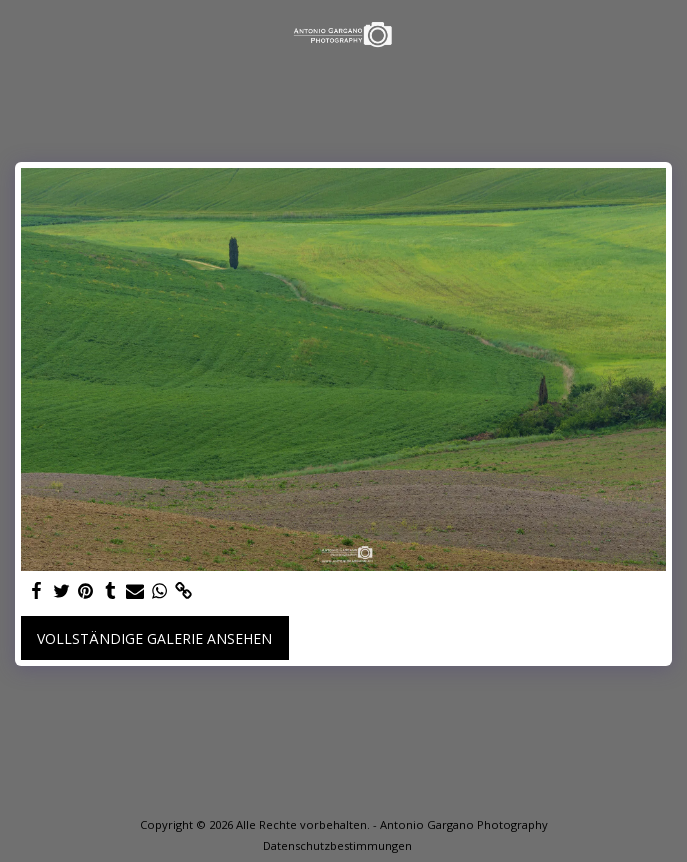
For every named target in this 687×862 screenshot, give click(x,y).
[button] (22, 33)
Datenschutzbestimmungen (337, 845)
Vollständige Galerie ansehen (154, 638)
